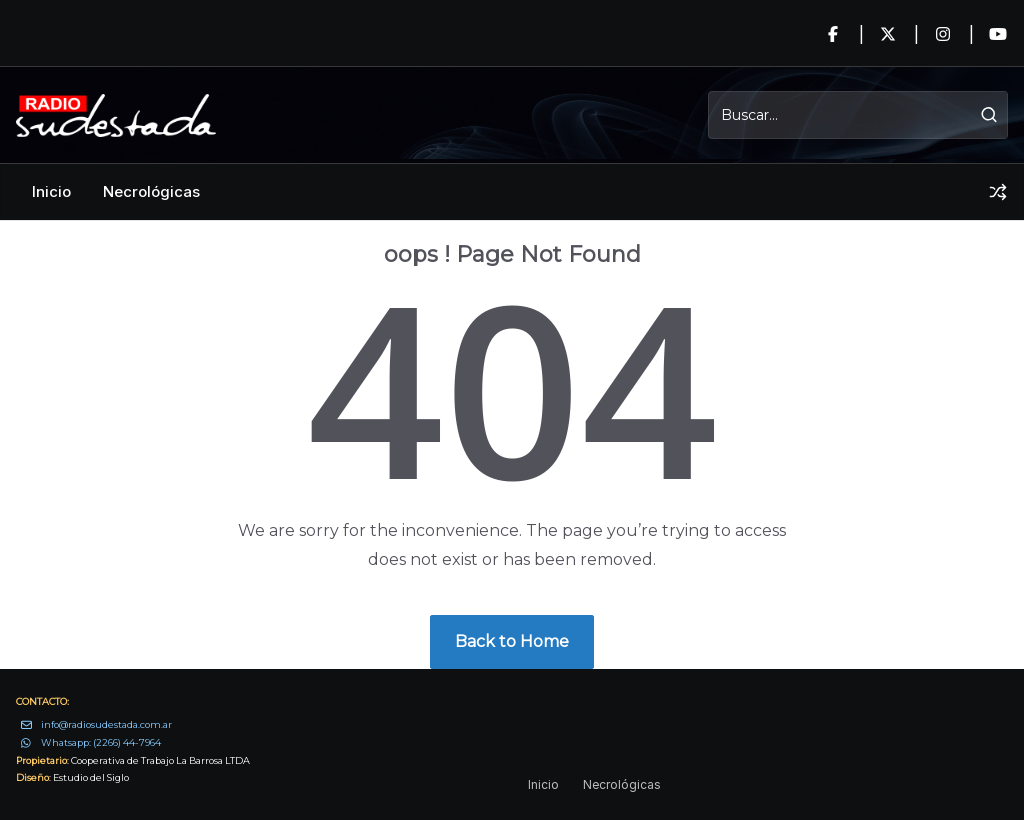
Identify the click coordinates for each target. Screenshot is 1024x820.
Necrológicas (151, 191)
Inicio (51, 191)
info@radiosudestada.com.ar (106, 724)
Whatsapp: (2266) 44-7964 (101, 742)
